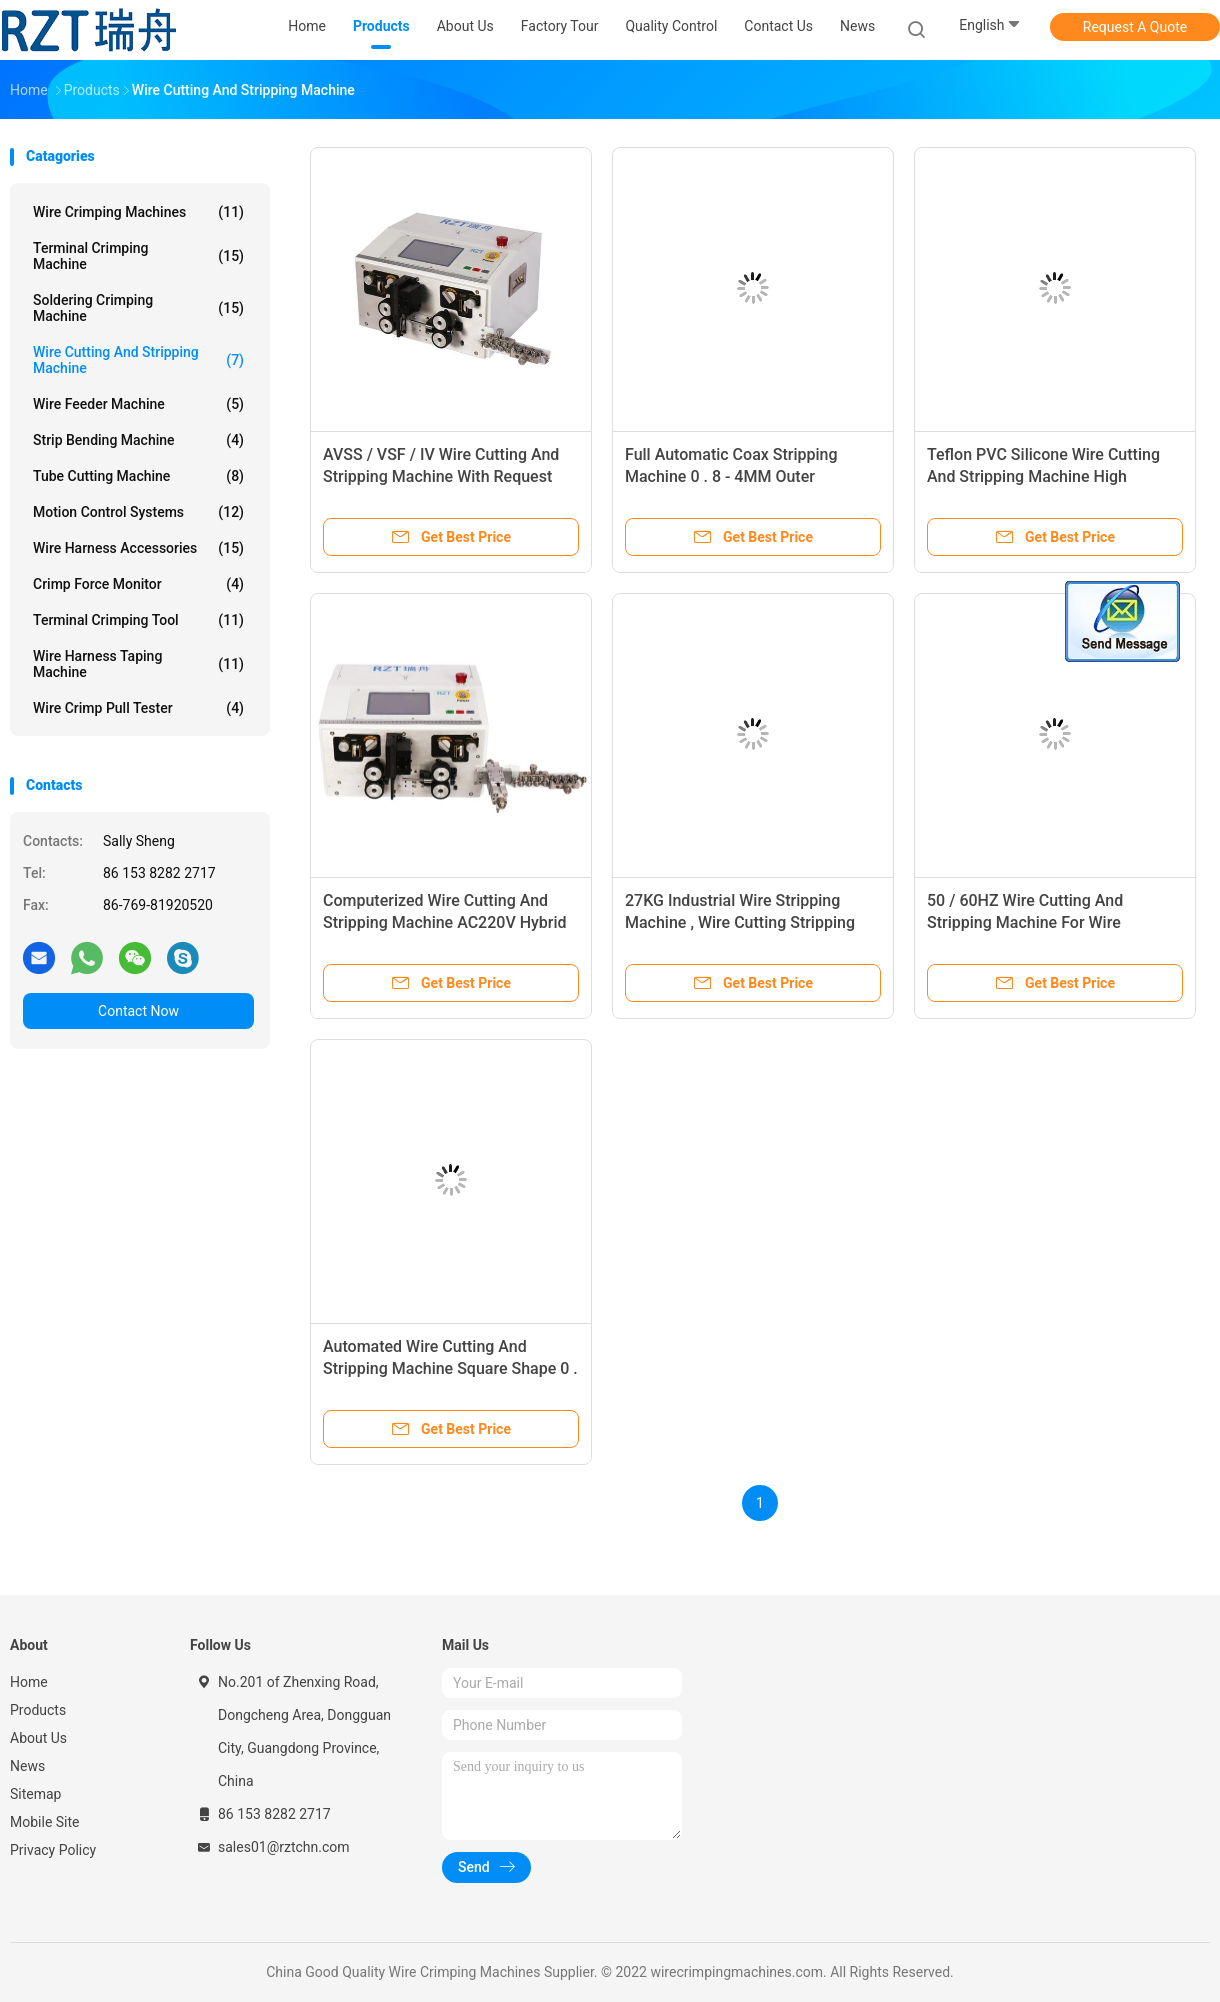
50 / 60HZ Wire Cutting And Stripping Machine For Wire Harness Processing (1025, 922)
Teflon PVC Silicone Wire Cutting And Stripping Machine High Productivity (1043, 476)
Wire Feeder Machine (138, 404)
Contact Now (138, 1011)
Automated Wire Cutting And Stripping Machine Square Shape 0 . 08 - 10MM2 (450, 1368)
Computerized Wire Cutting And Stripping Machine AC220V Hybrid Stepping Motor (445, 922)
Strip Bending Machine (138, 440)
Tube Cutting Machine (138, 476)
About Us (38, 1738)
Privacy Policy (53, 1850)
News (27, 1766)
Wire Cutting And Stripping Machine (138, 360)
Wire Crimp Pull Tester (138, 708)
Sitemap (35, 1794)
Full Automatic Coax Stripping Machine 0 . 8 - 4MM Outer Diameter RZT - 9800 (731, 476)
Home (29, 1682)
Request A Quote (1135, 27)
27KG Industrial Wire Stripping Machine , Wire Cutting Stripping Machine (740, 922)
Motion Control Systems (138, 512)
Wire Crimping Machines (138, 212)
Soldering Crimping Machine (138, 308)
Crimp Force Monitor (138, 584)
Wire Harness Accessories (138, 548)
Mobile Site (45, 1822)
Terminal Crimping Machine (138, 256)
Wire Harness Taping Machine (138, 664)
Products (38, 1710)
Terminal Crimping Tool (138, 620)
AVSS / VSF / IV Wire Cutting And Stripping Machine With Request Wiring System (441, 476)
